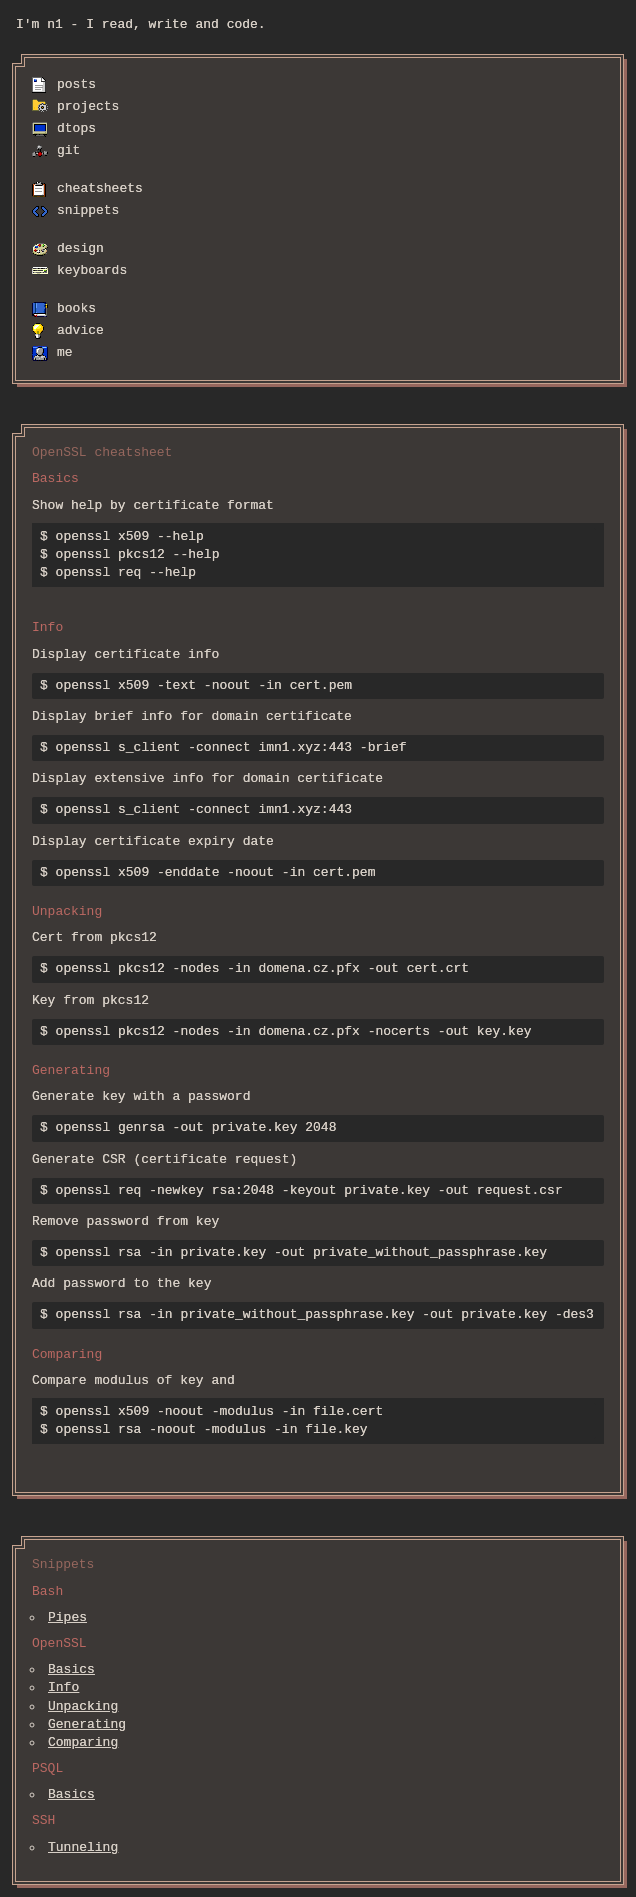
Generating (87, 1725)
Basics (71, 1670)
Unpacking (83, 1707)
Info (63, 1688)
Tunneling (83, 1848)
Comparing (83, 1743)
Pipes (67, 1618)
